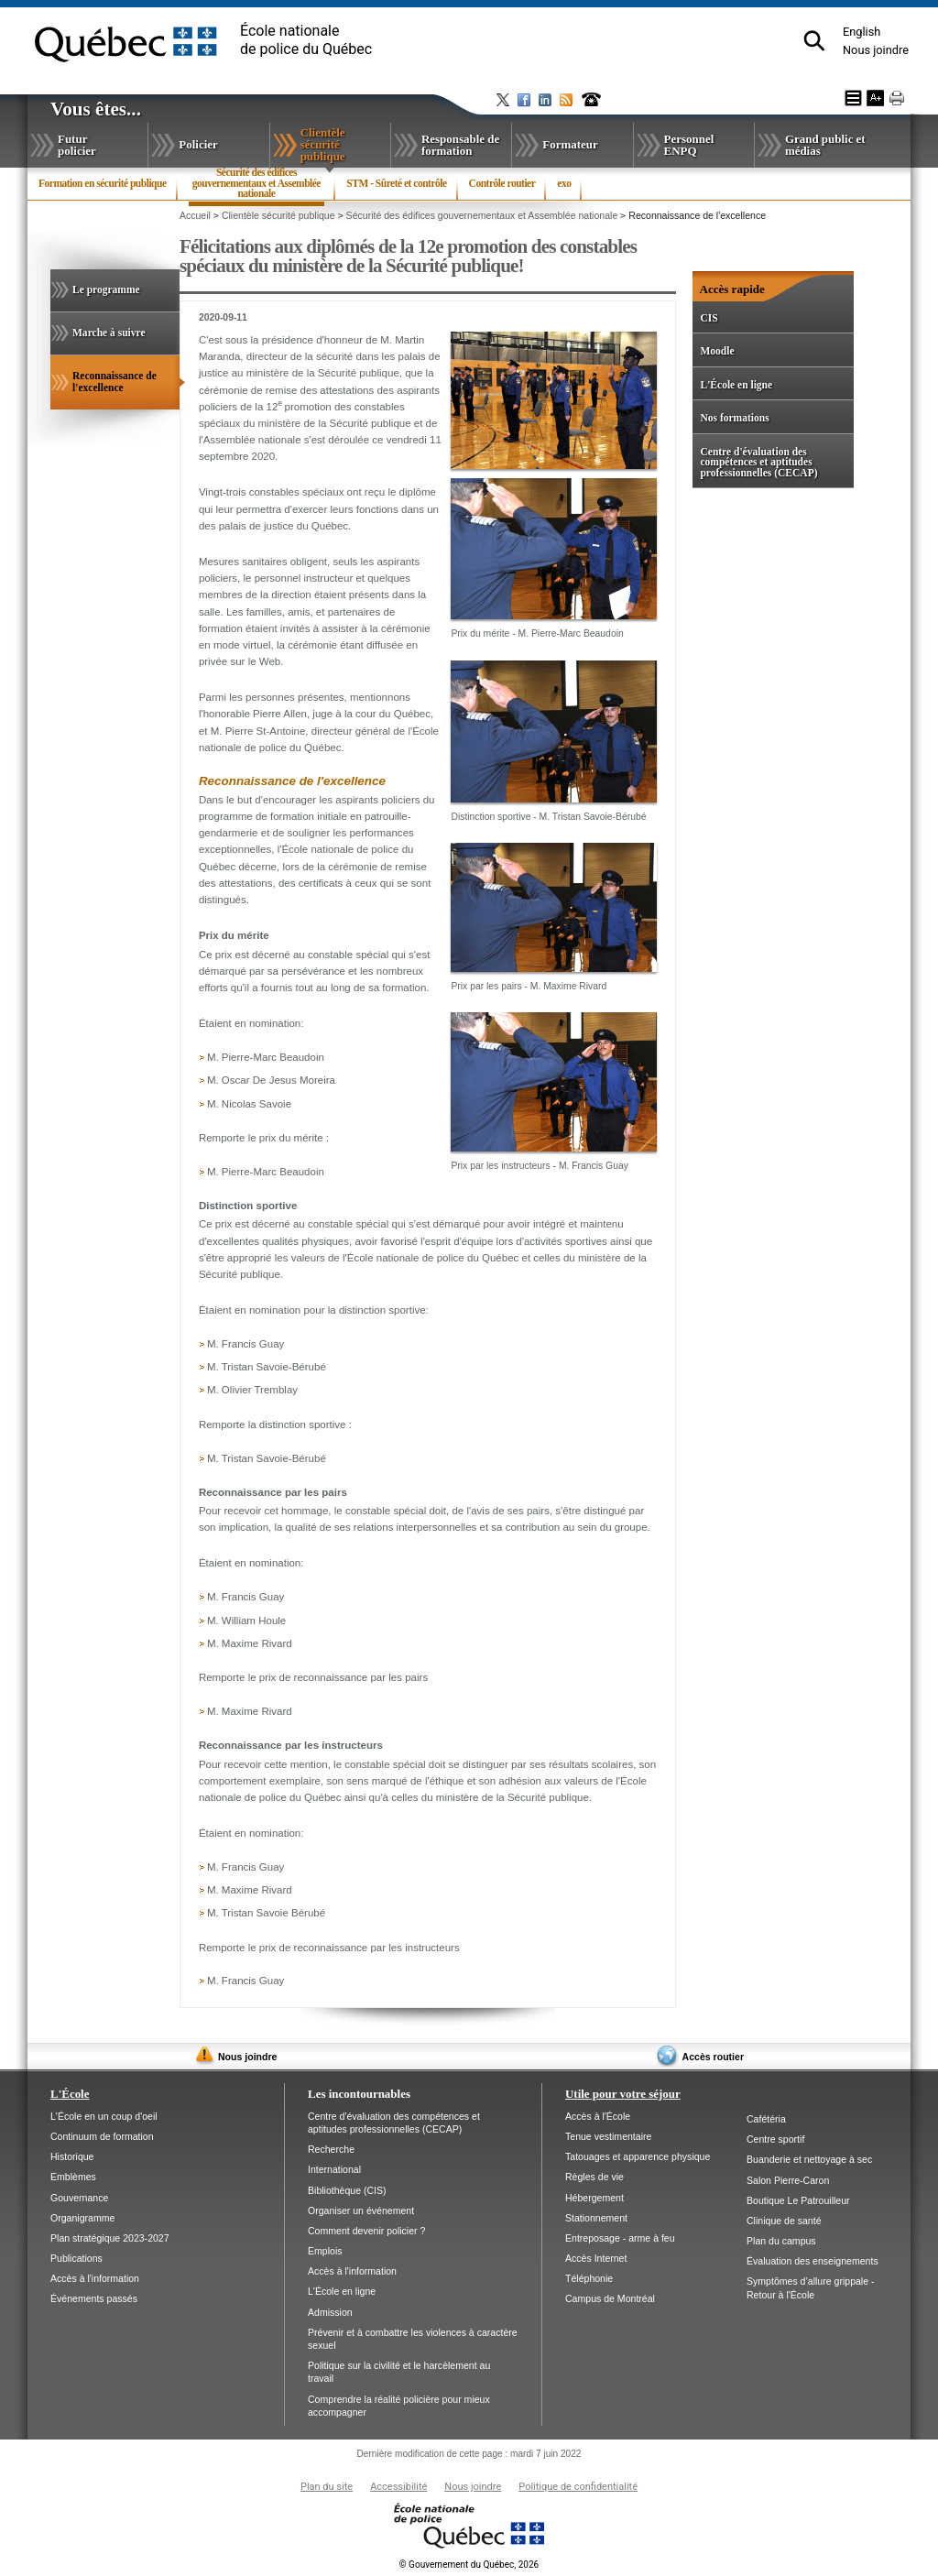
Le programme (106, 289)
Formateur (569, 144)
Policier (198, 144)
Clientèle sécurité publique (343, 144)
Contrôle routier (502, 183)
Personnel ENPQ (689, 145)
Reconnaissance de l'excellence (118, 390)
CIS (708, 317)
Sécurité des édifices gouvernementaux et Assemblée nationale (256, 187)
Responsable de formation (460, 145)
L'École (69, 2094)
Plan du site (326, 2487)
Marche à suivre (109, 332)
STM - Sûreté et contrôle (396, 183)
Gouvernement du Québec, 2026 (469, 2565)
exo (564, 183)
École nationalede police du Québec (306, 40)
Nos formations (734, 417)
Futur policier (77, 145)
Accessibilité (398, 2487)
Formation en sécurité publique (102, 183)
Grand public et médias (825, 145)
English (861, 31)
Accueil (195, 215)
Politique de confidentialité (578, 2487)
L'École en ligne (736, 384)
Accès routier (713, 2056)
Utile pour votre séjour (623, 2094)
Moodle (717, 350)
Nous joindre (876, 50)
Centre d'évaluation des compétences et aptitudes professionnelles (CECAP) (758, 462)
